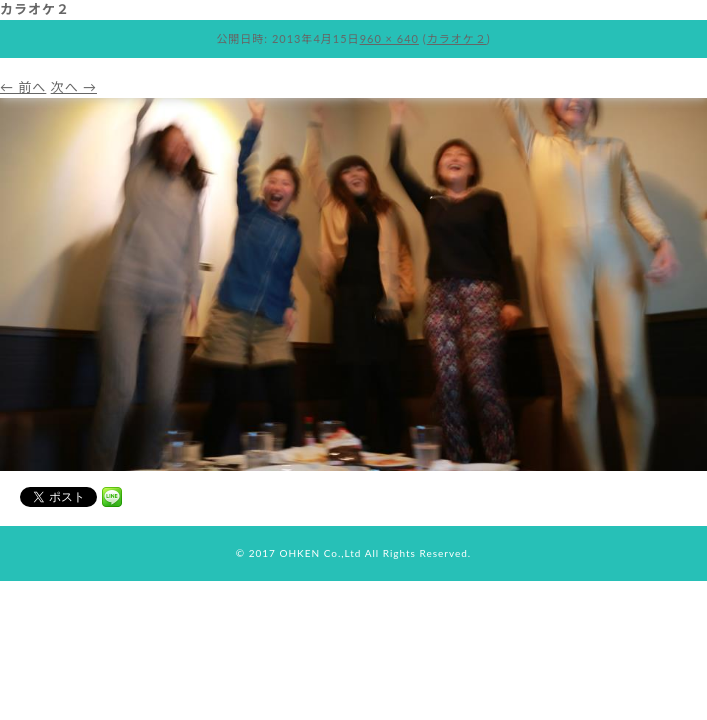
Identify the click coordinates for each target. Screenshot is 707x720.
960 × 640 (389, 38)
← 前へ (23, 87)
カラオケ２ (457, 38)
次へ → (74, 87)
